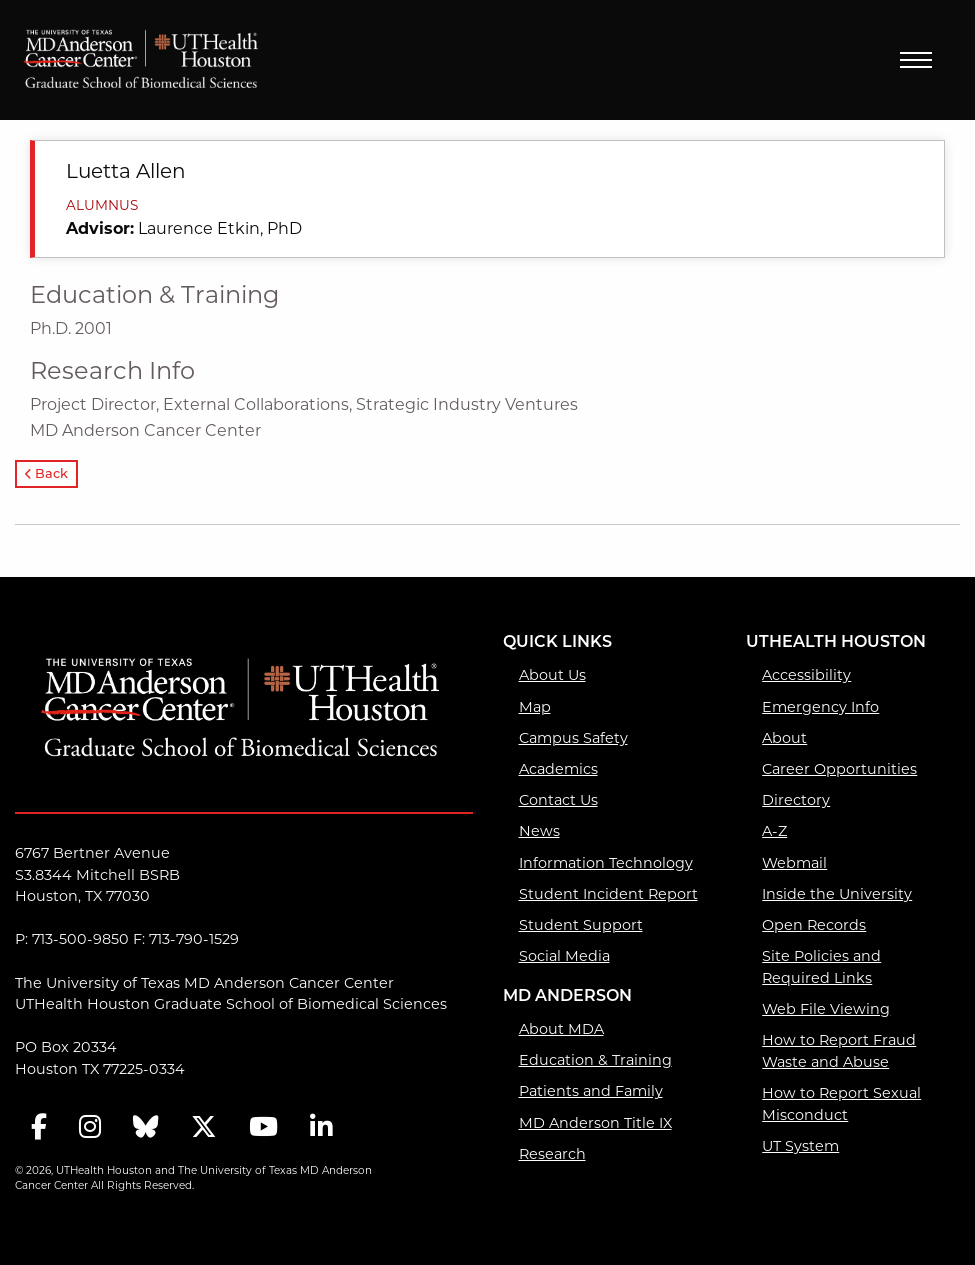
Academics (558, 769)
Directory (796, 800)
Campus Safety (573, 738)
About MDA (561, 1029)
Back (46, 474)
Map (535, 707)
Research (552, 1154)
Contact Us (558, 800)
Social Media (564, 956)
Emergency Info (820, 707)
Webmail (794, 863)
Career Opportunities (839, 769)
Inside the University (837, 894)
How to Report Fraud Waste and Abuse (839, 1051)
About (784, 738)
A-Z (774, 831)
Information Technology (606, 863)
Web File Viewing (826, 1009)
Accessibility (806, 675)
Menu (916, 60)
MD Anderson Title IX (595, 1123)
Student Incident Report (608, 894)
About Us (552, 675)
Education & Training (595, 1060)
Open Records (814, 925)
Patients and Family (591, 1091)
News (539, 831)
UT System (800, 1146)
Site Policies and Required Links (821, 967)
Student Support (581, 925)
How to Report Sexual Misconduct (841, 1104)
